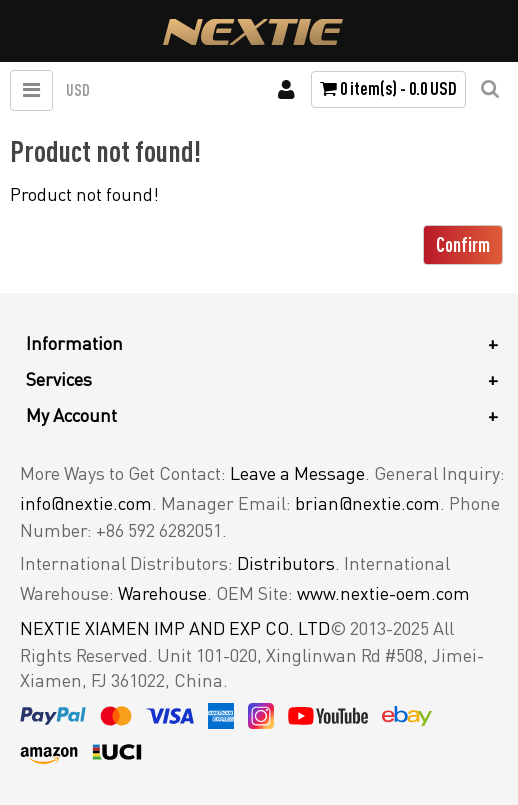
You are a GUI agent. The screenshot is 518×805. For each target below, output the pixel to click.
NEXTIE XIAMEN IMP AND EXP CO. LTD (175, 628)
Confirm (463, 244)
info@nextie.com (86, 503)
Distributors (286, 563)
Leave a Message (297, 473)
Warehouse (162, 593)
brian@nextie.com (367, 503)
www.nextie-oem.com (383, 593)
